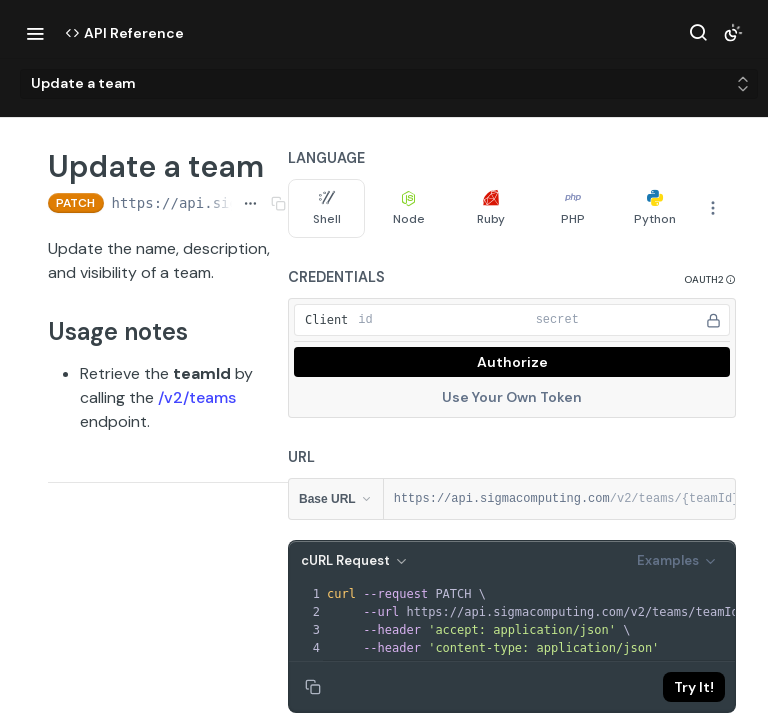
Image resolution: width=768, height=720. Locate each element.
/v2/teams (197, 397)
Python (655, 208)
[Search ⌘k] (698, 33)
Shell (327, 208)
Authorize (512, 362)
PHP (573, 208)
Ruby (491, 208)
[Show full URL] (250, 203)
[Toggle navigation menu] (35, 33)
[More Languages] (713, 208)
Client (326, 320)
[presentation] (539, 621)
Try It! (694, 687)
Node (409, 208)
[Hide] (713, 320)
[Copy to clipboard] (313, 687)
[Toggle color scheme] (733, 33)
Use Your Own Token (512, 397)
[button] (710, 279)
